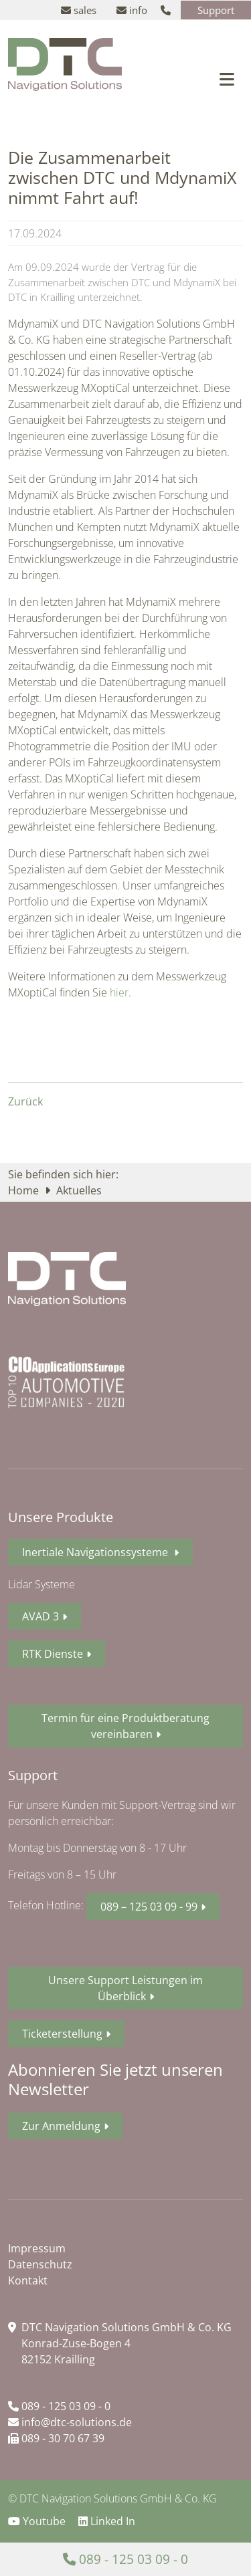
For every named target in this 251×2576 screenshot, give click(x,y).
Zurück (25, 1101)
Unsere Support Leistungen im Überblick (125, 1988)
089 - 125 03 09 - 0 (59, 2406)
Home (24, 1190)
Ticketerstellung (62, 2033)
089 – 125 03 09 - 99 (148, 1906)
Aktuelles (79, 1190)
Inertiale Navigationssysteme (96, 1552)
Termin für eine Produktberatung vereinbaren (125, 1726)
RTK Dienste (52, 1653)
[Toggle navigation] (227, 79)
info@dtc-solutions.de (70, 2422)
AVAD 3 (40, 1616)
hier (119, 992)
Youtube (38, 2521)
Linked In (106, 2521)
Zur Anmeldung (61, 2126)
